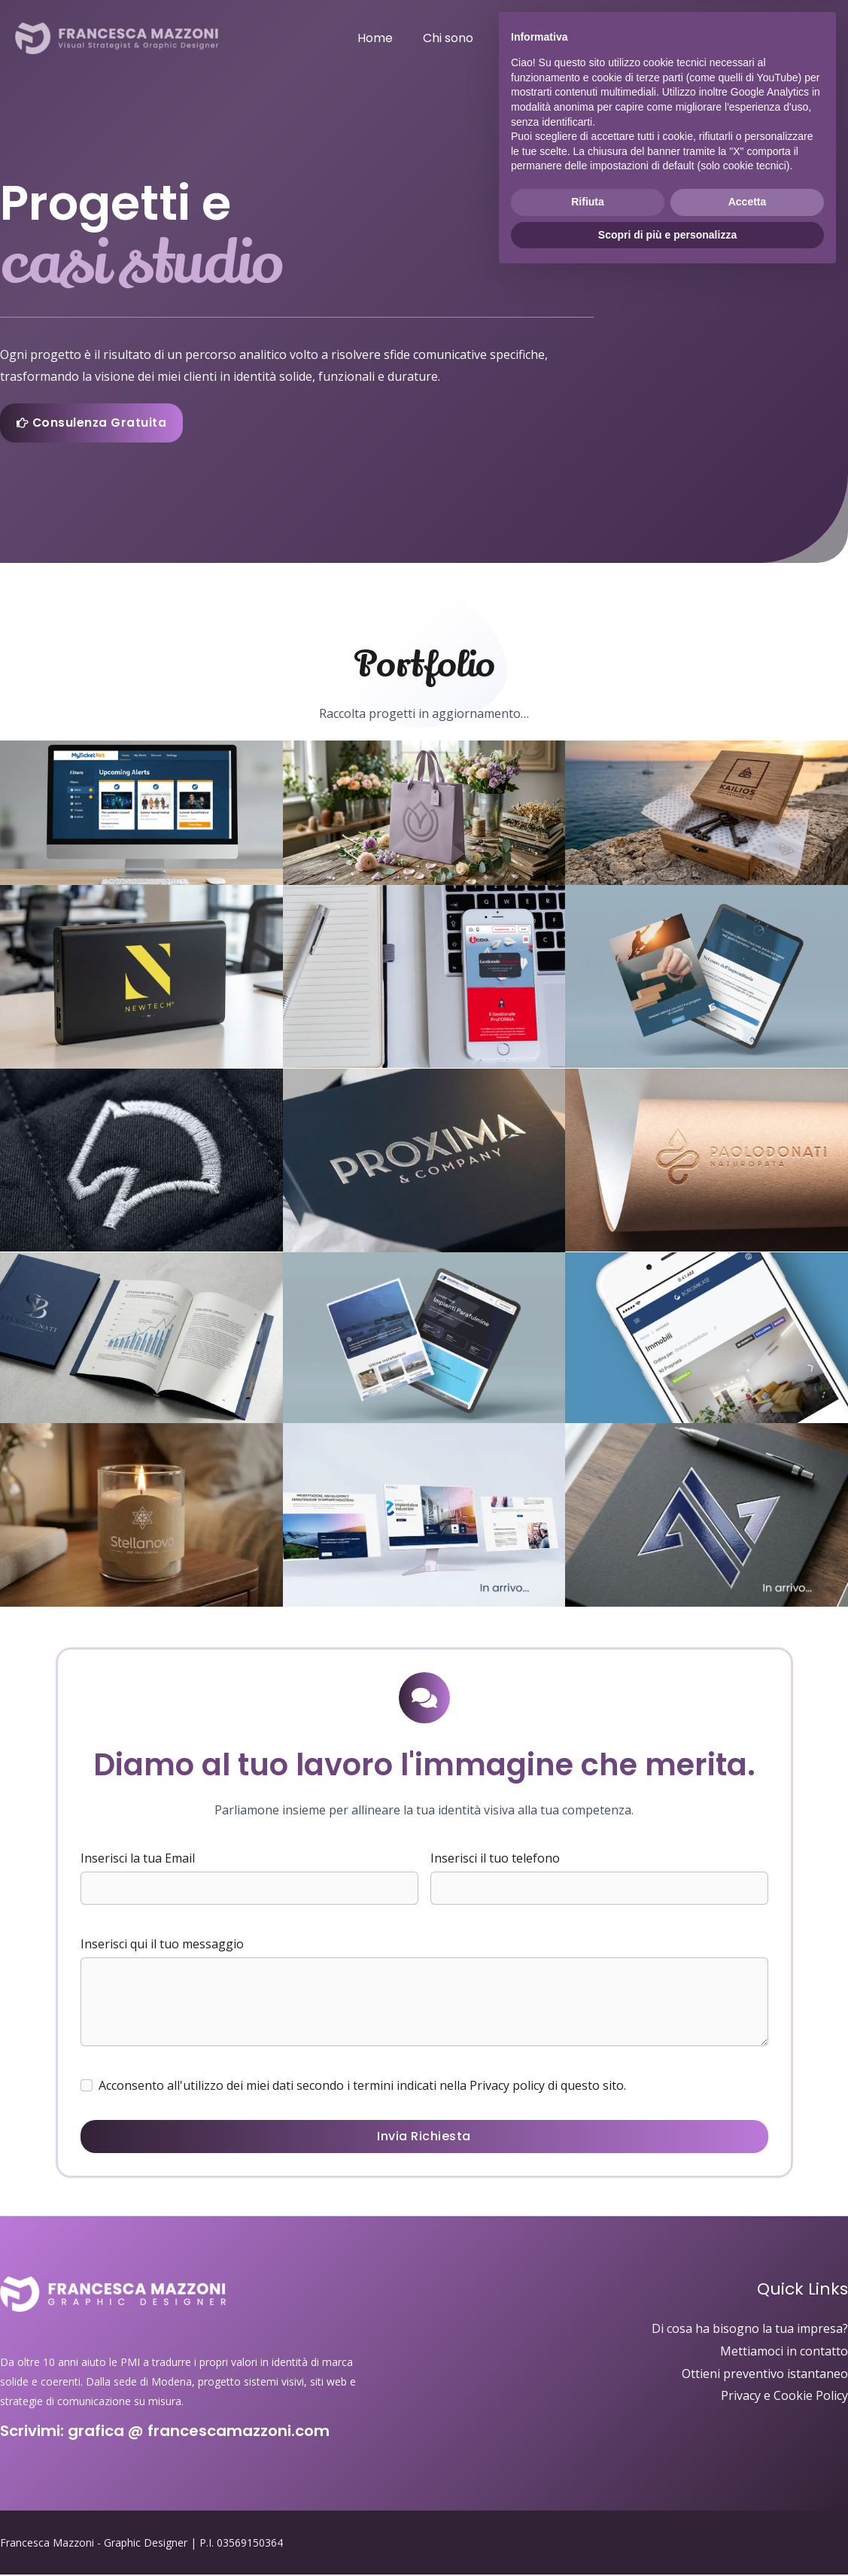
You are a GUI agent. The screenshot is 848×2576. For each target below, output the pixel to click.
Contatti (796, 38)
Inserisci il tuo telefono (495, 1859)
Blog (734, 38)
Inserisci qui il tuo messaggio (162, 1945)
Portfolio (616, 38)
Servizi (548, 38)
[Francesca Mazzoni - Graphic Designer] (116, 37)
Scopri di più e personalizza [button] (667, 2535)
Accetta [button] (747, 2502)
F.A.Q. (682, 38)
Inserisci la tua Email (138, 1859)
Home (414, 38)
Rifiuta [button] (587, 2502)
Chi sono (481, 38)
